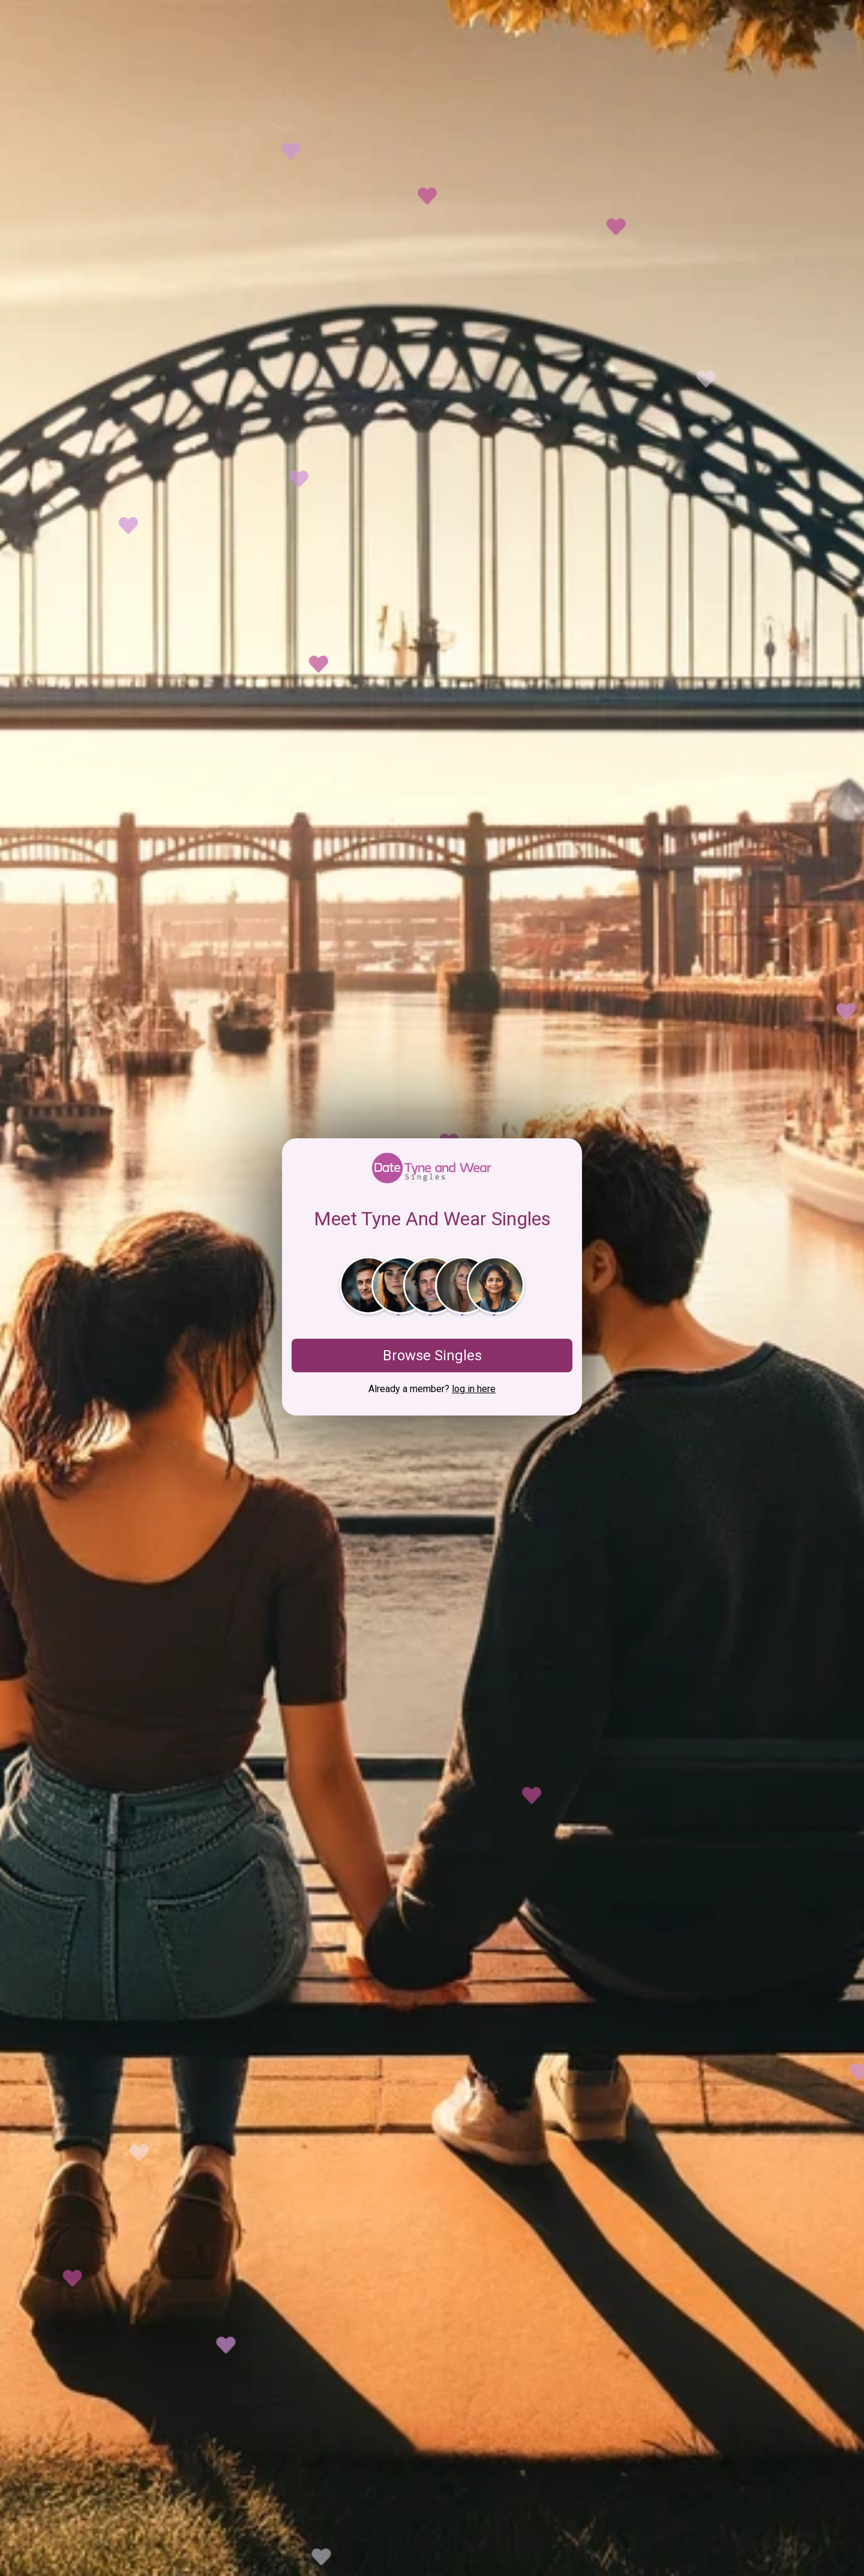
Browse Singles (432, 1355)
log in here (474, 1389)
